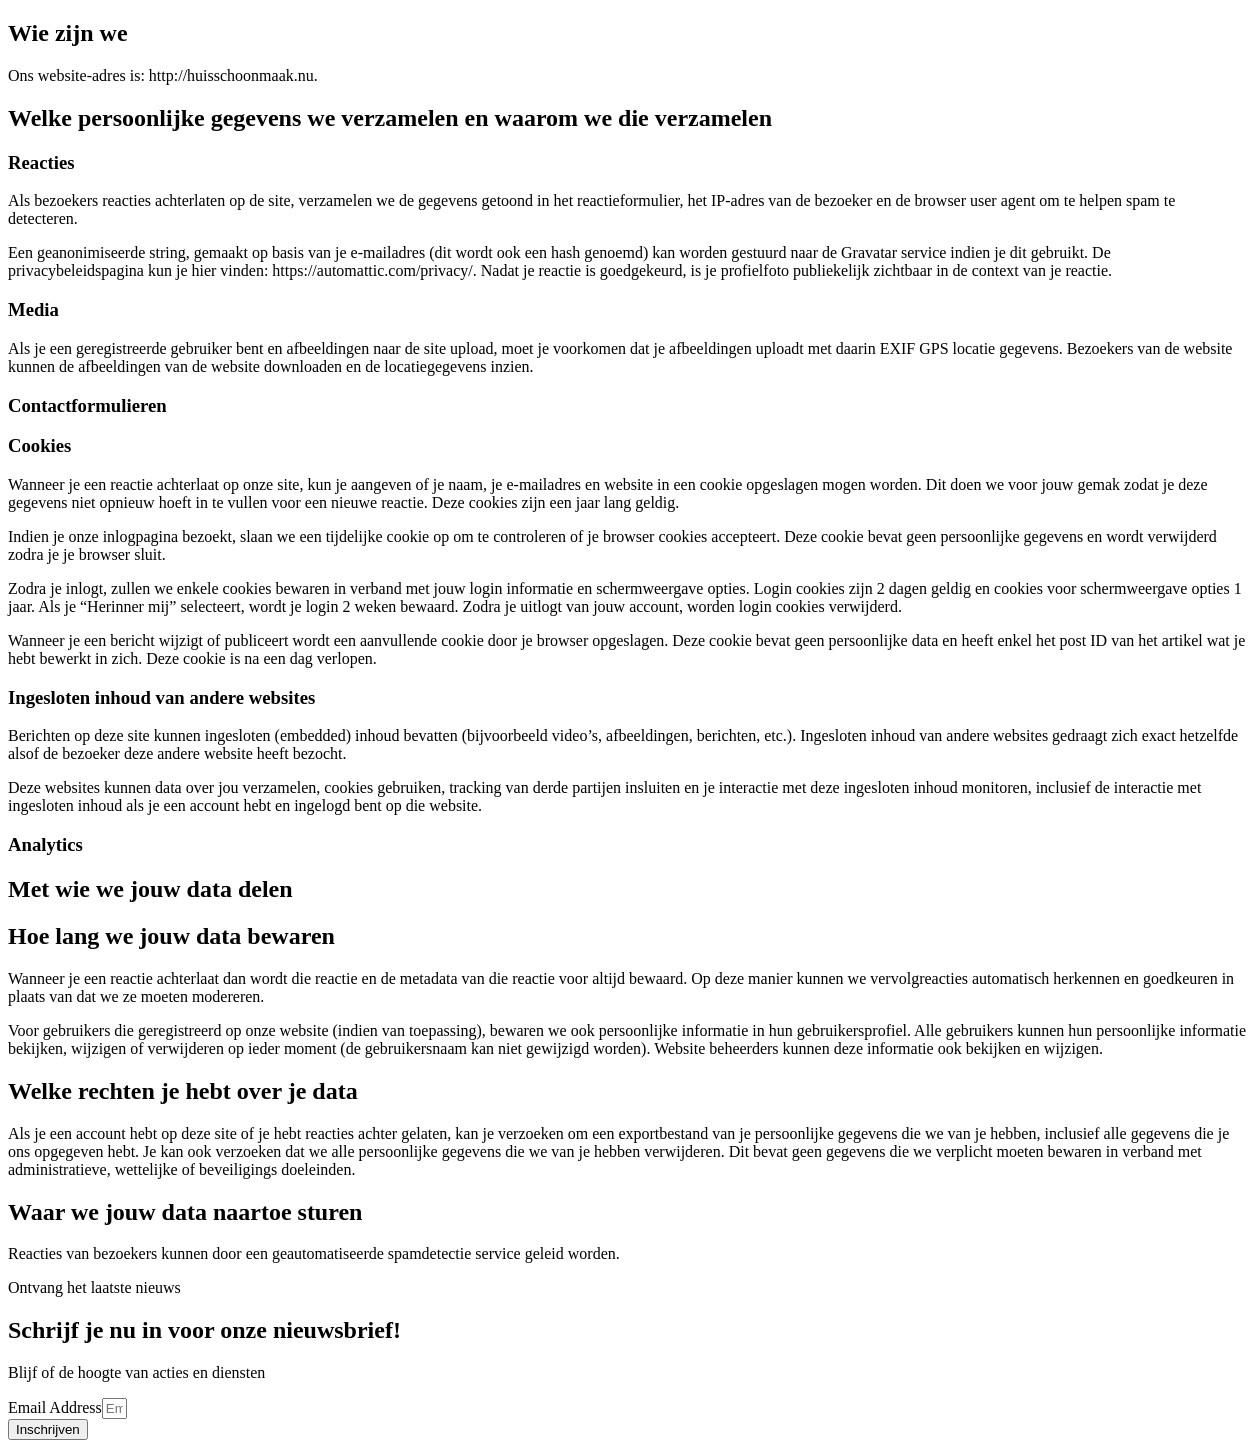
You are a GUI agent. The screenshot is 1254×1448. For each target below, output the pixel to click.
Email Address (55, 1407)
